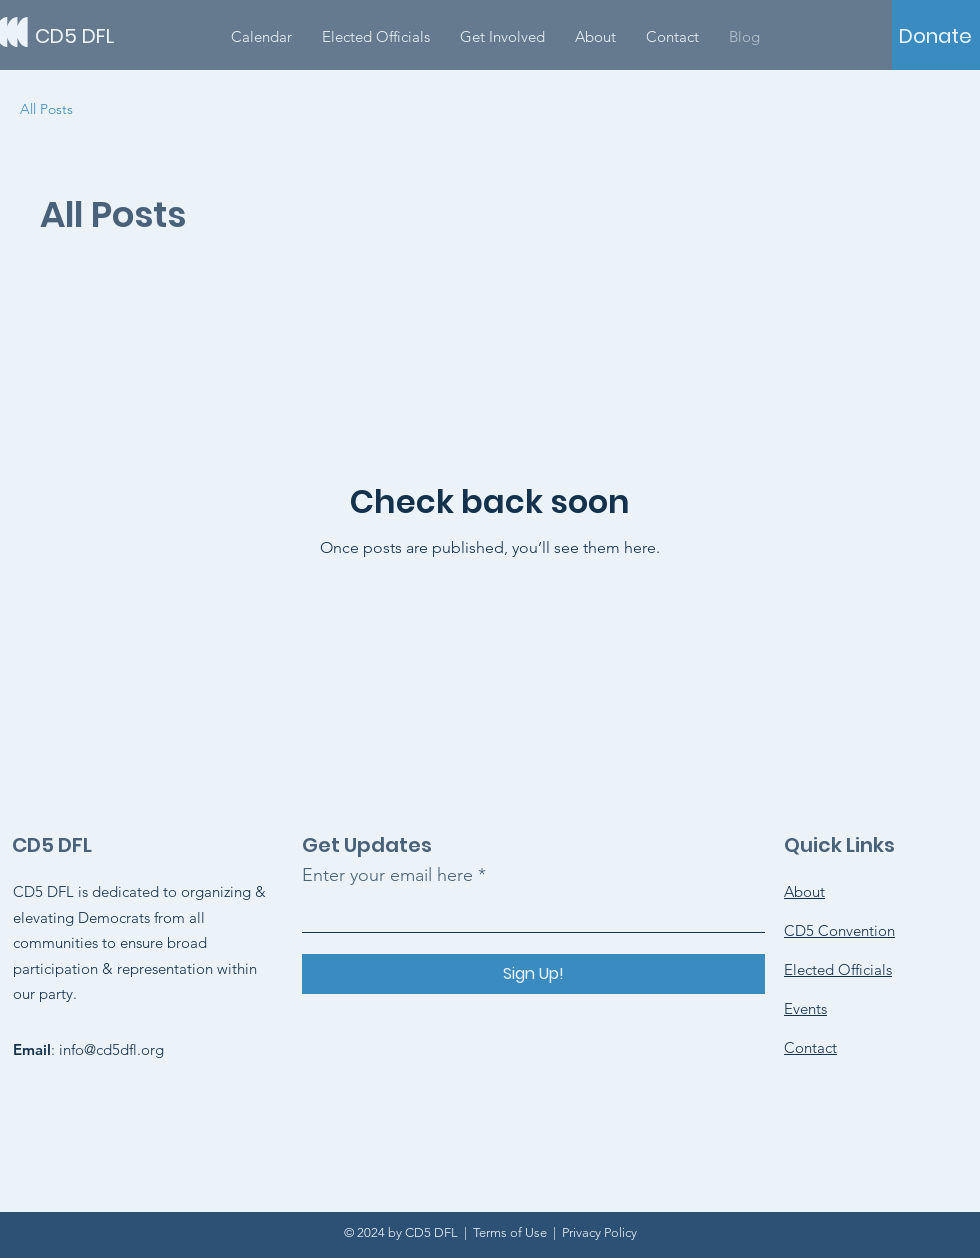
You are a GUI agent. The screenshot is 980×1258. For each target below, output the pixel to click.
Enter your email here (387, 875)
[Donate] (935, 36)
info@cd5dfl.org (111, 1049)
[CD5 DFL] (125, 35)
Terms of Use (510, 1232)
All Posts (46, 109)
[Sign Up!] (533, 974)
